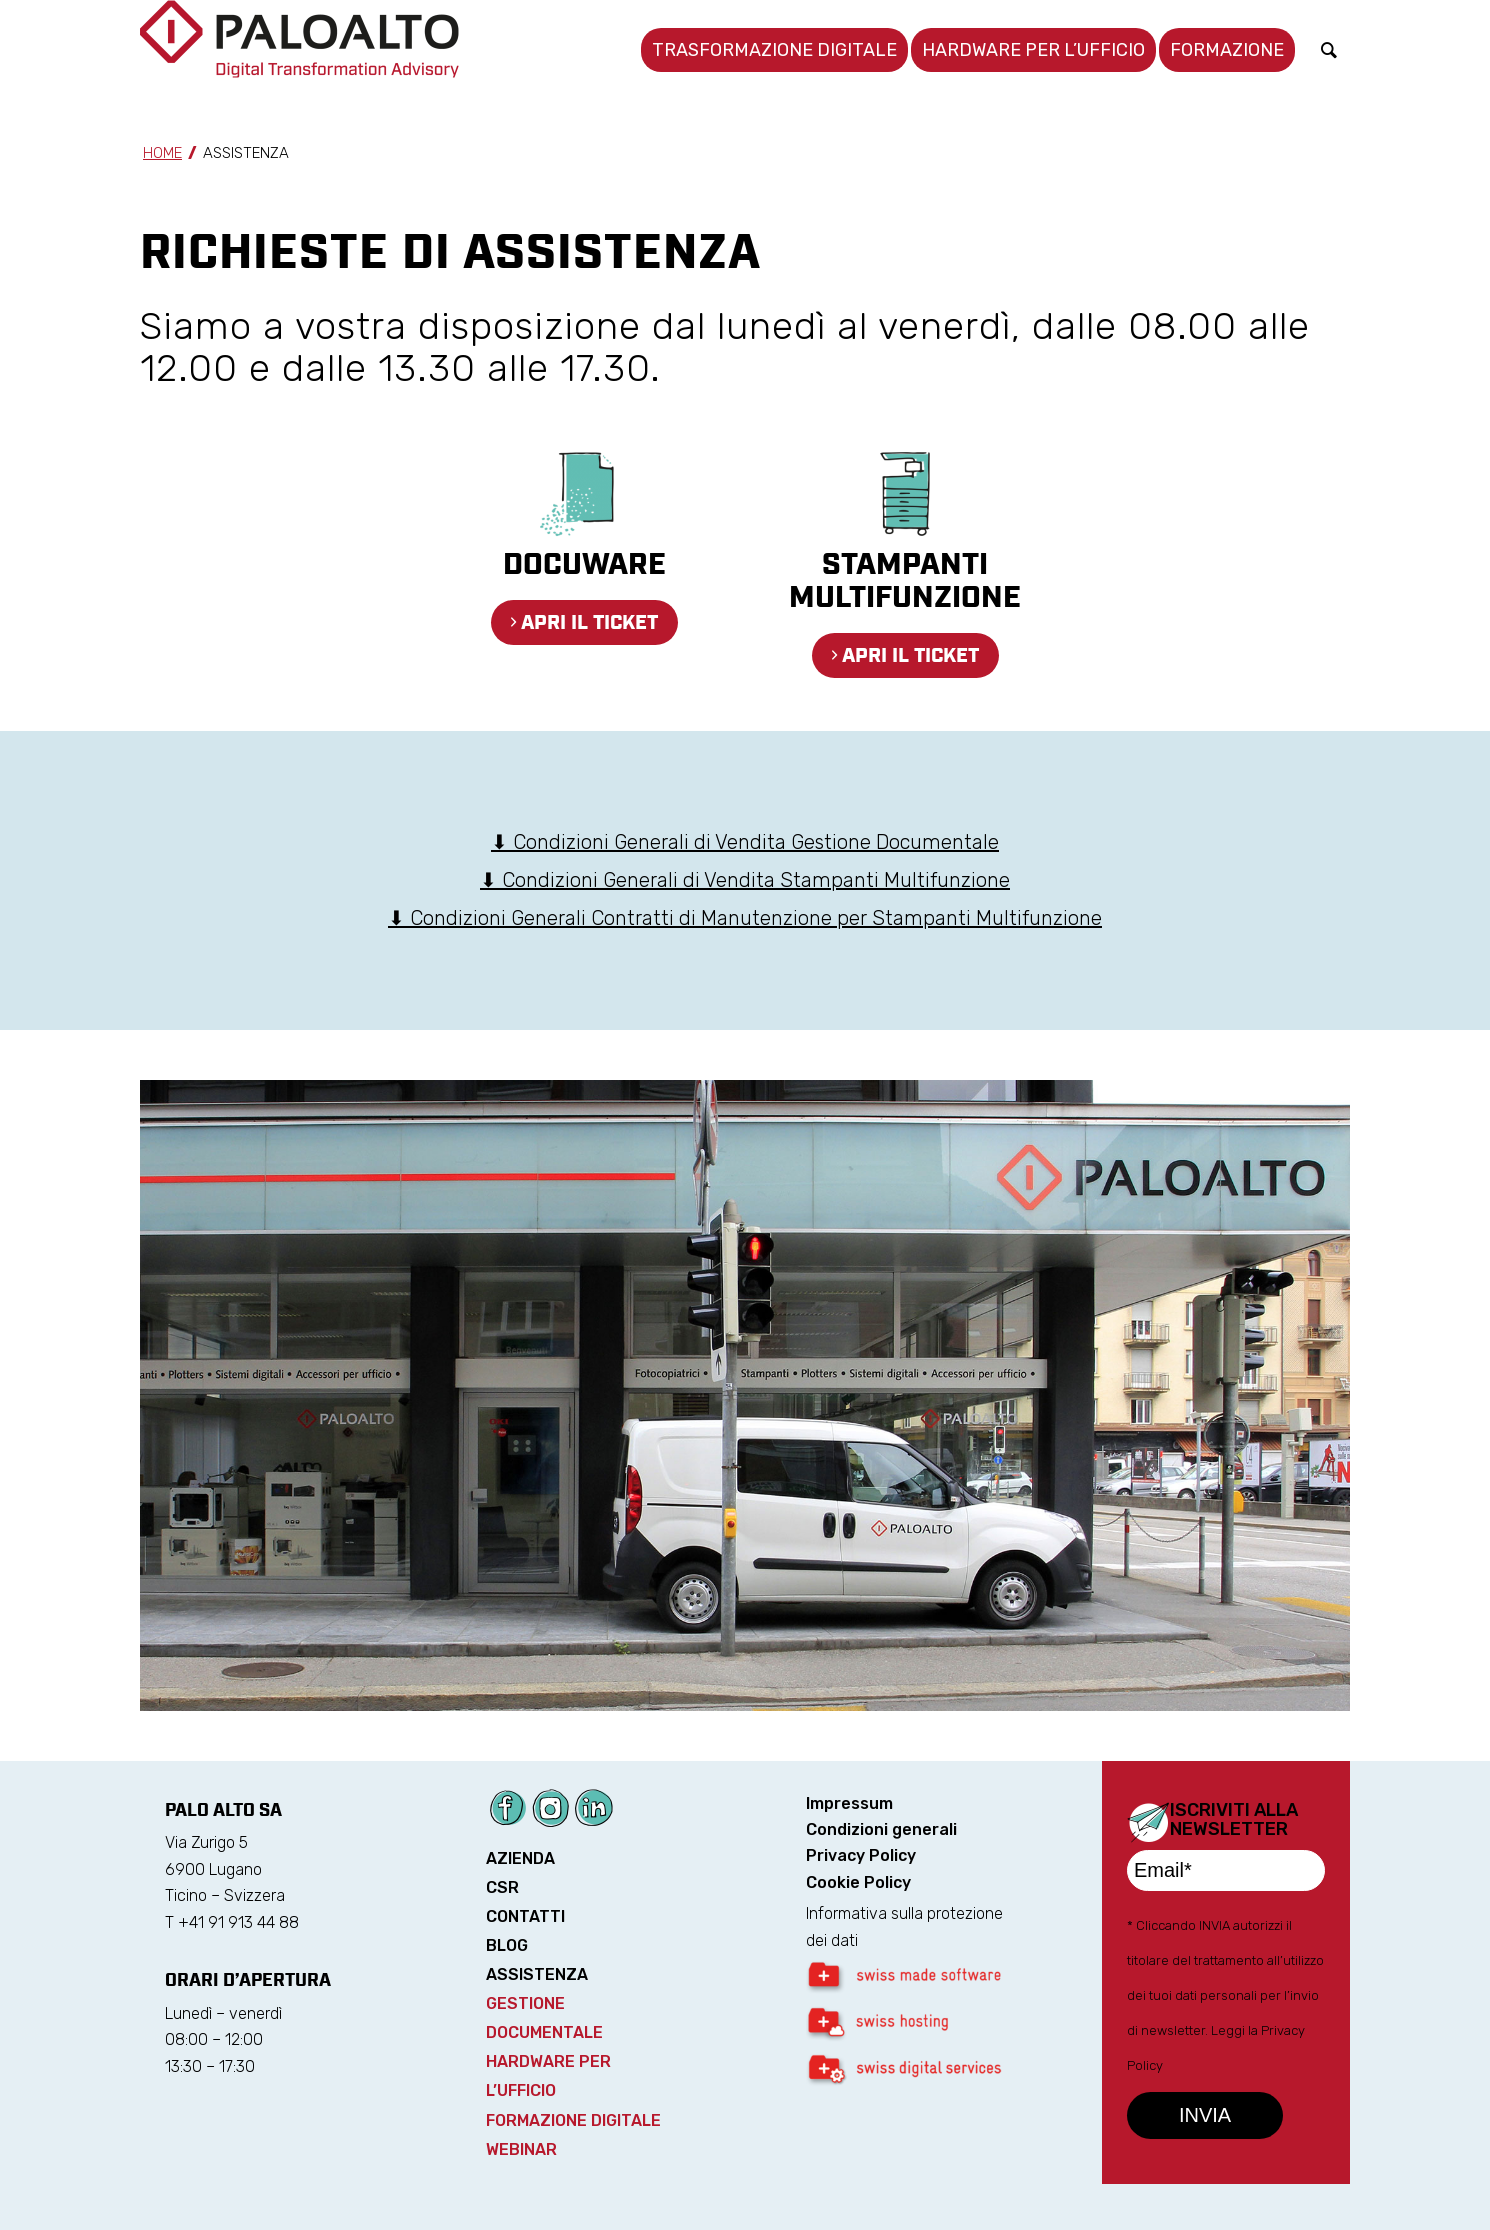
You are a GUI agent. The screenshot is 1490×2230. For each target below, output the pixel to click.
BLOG (507, 1945)
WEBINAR (521, 2149)
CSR (502, 1887)
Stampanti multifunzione (905, 582)
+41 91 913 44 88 (238, 1922)
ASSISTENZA (537, 1974)
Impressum (849, 1803)
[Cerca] (1329, 50)
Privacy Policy (861, 1855)
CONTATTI (525, 1916)
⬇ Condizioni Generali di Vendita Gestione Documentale (745, 842)
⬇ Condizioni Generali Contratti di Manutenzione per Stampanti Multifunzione (745, 918)
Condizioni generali (881, 1829)
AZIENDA (520, 1858)
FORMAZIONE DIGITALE (573, 2120)
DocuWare (584, 565)
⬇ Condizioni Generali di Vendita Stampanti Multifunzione (745, 880)
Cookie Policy (858, 1882)
